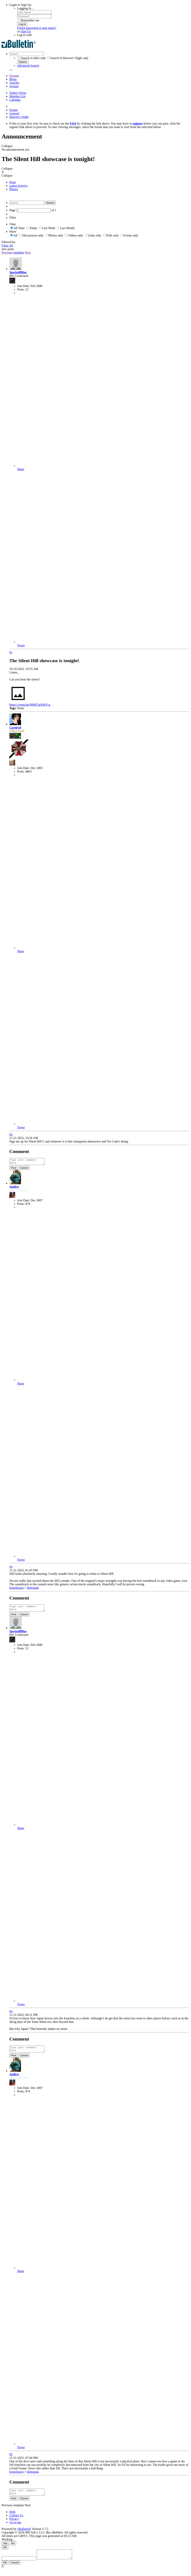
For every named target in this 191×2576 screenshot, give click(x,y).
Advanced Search (28, 65)
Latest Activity (18, 185)
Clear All (7, 245)
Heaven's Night (18, 117)
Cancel (24, 1169)
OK (5, 2552)
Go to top (15, 2527)
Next (28, 252)
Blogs (13, 79)
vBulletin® (24, 2533)
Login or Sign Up (20, 4)
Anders (14, 1187)
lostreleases (16, 1589)
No (13, 2547)
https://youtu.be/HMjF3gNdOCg (29, 704)
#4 (10, 2013)
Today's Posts (17, 92)
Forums (14, 75)
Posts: (21, 289)
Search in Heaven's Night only (68, 58)
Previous (7, 252)
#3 (10, 1568)
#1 (10, 652)
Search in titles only (32, 58)
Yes (5, 2547)
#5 (10, 2457)
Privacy (14, 2523)
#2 (10, 1134)
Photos (13, 189)
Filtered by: (9, 242)
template (18, 252)
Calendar (15, 99)
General (14, 113)
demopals (33, 1589)
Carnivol (15, 727)
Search (23, 61)
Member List (17, 96)
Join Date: (23, 286)
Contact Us (16, 2520)
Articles (14, 82)
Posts (12, 182)
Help (12, 2516)
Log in (22, 24)
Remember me (28, 20)
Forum (13, 110)
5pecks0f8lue (17, 272)
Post (13, 1169)
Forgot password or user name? (36, 28)
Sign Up (25, 31)
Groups (13, 86)
